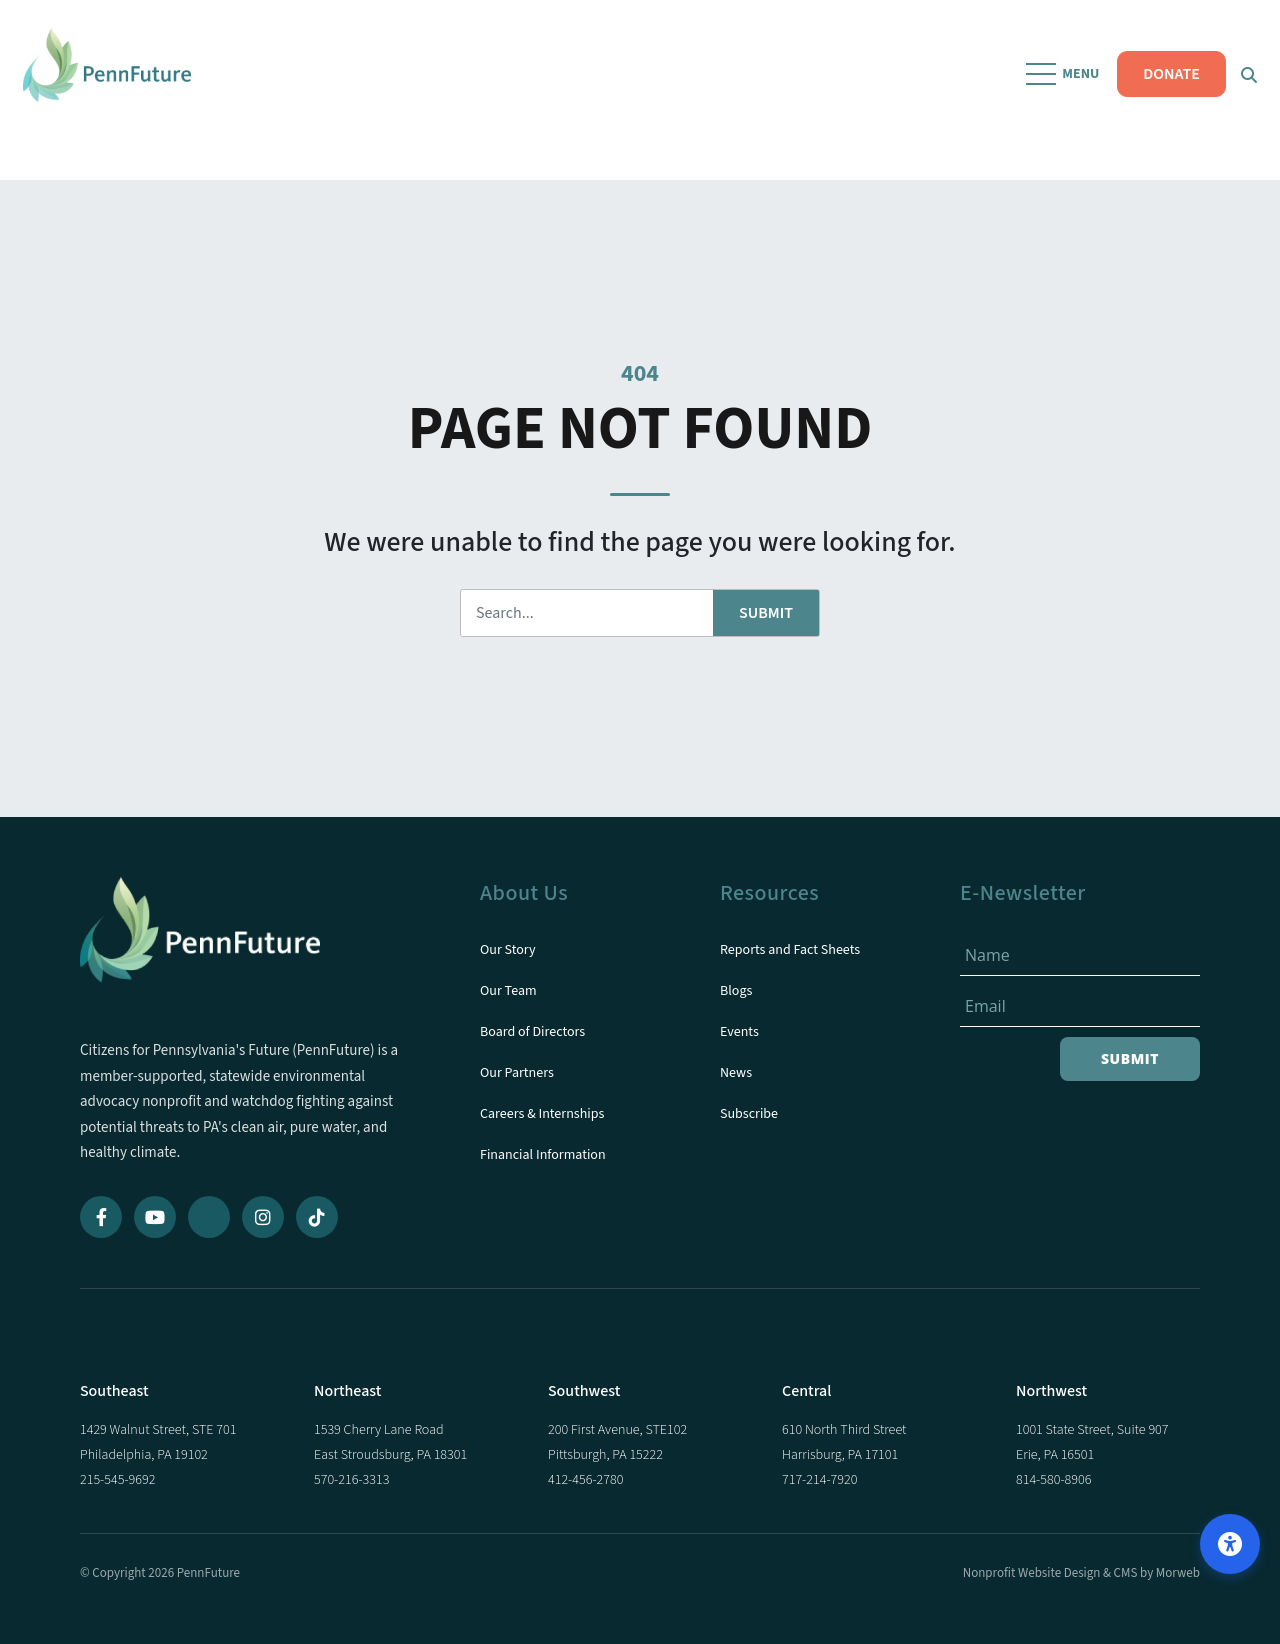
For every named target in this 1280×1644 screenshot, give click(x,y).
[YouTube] (155, 1217)
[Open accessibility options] (1230, 1544)
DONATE (1164, 90)
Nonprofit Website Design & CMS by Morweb (1081, 1573)
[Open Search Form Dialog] (1242, 90)
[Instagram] (263, 1217)
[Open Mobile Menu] (1058, 90)
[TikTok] (317, 1217)
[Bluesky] (209, 1217)
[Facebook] (101, 1217)
